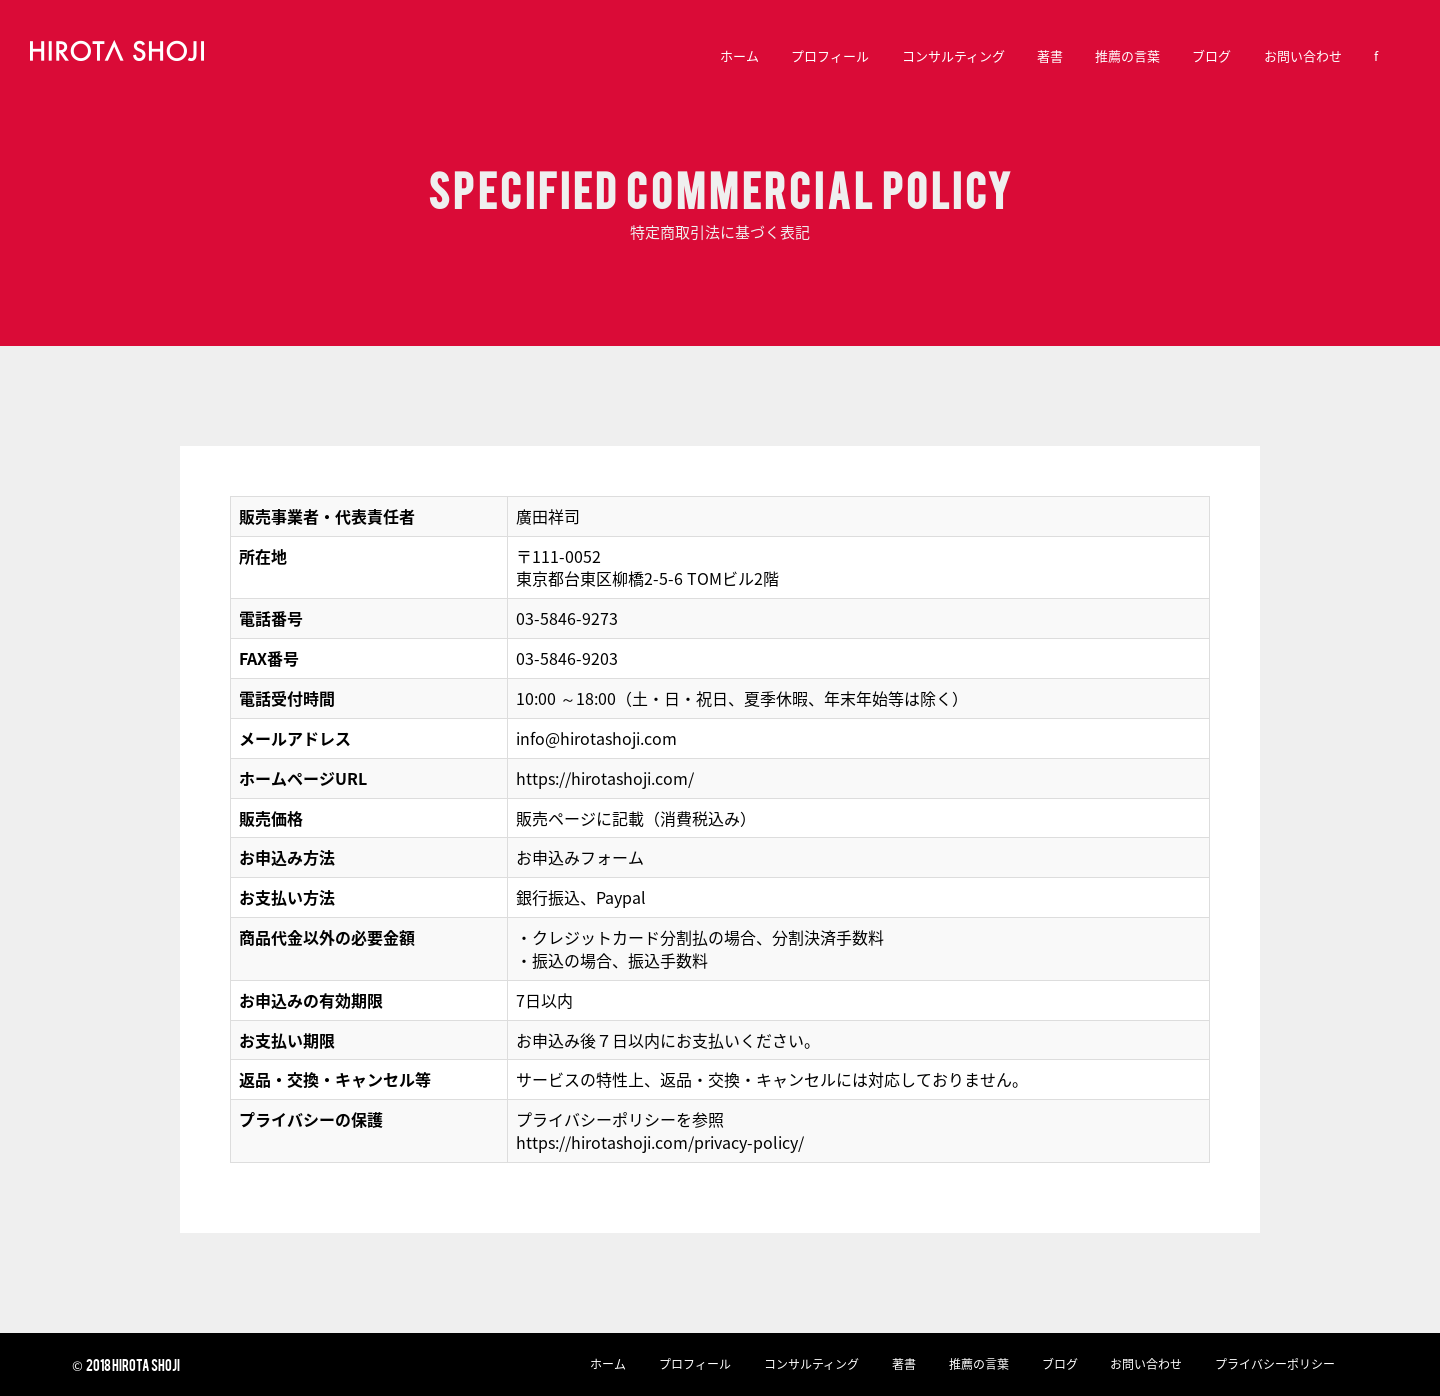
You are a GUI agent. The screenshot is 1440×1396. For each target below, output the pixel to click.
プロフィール (830, 55)
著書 (1050, 55)
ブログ (1211, 55)
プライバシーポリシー (1275, 1364)
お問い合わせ (1303, 55)
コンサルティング (953, 55)
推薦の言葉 (1127, 55)
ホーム (739, 55)
